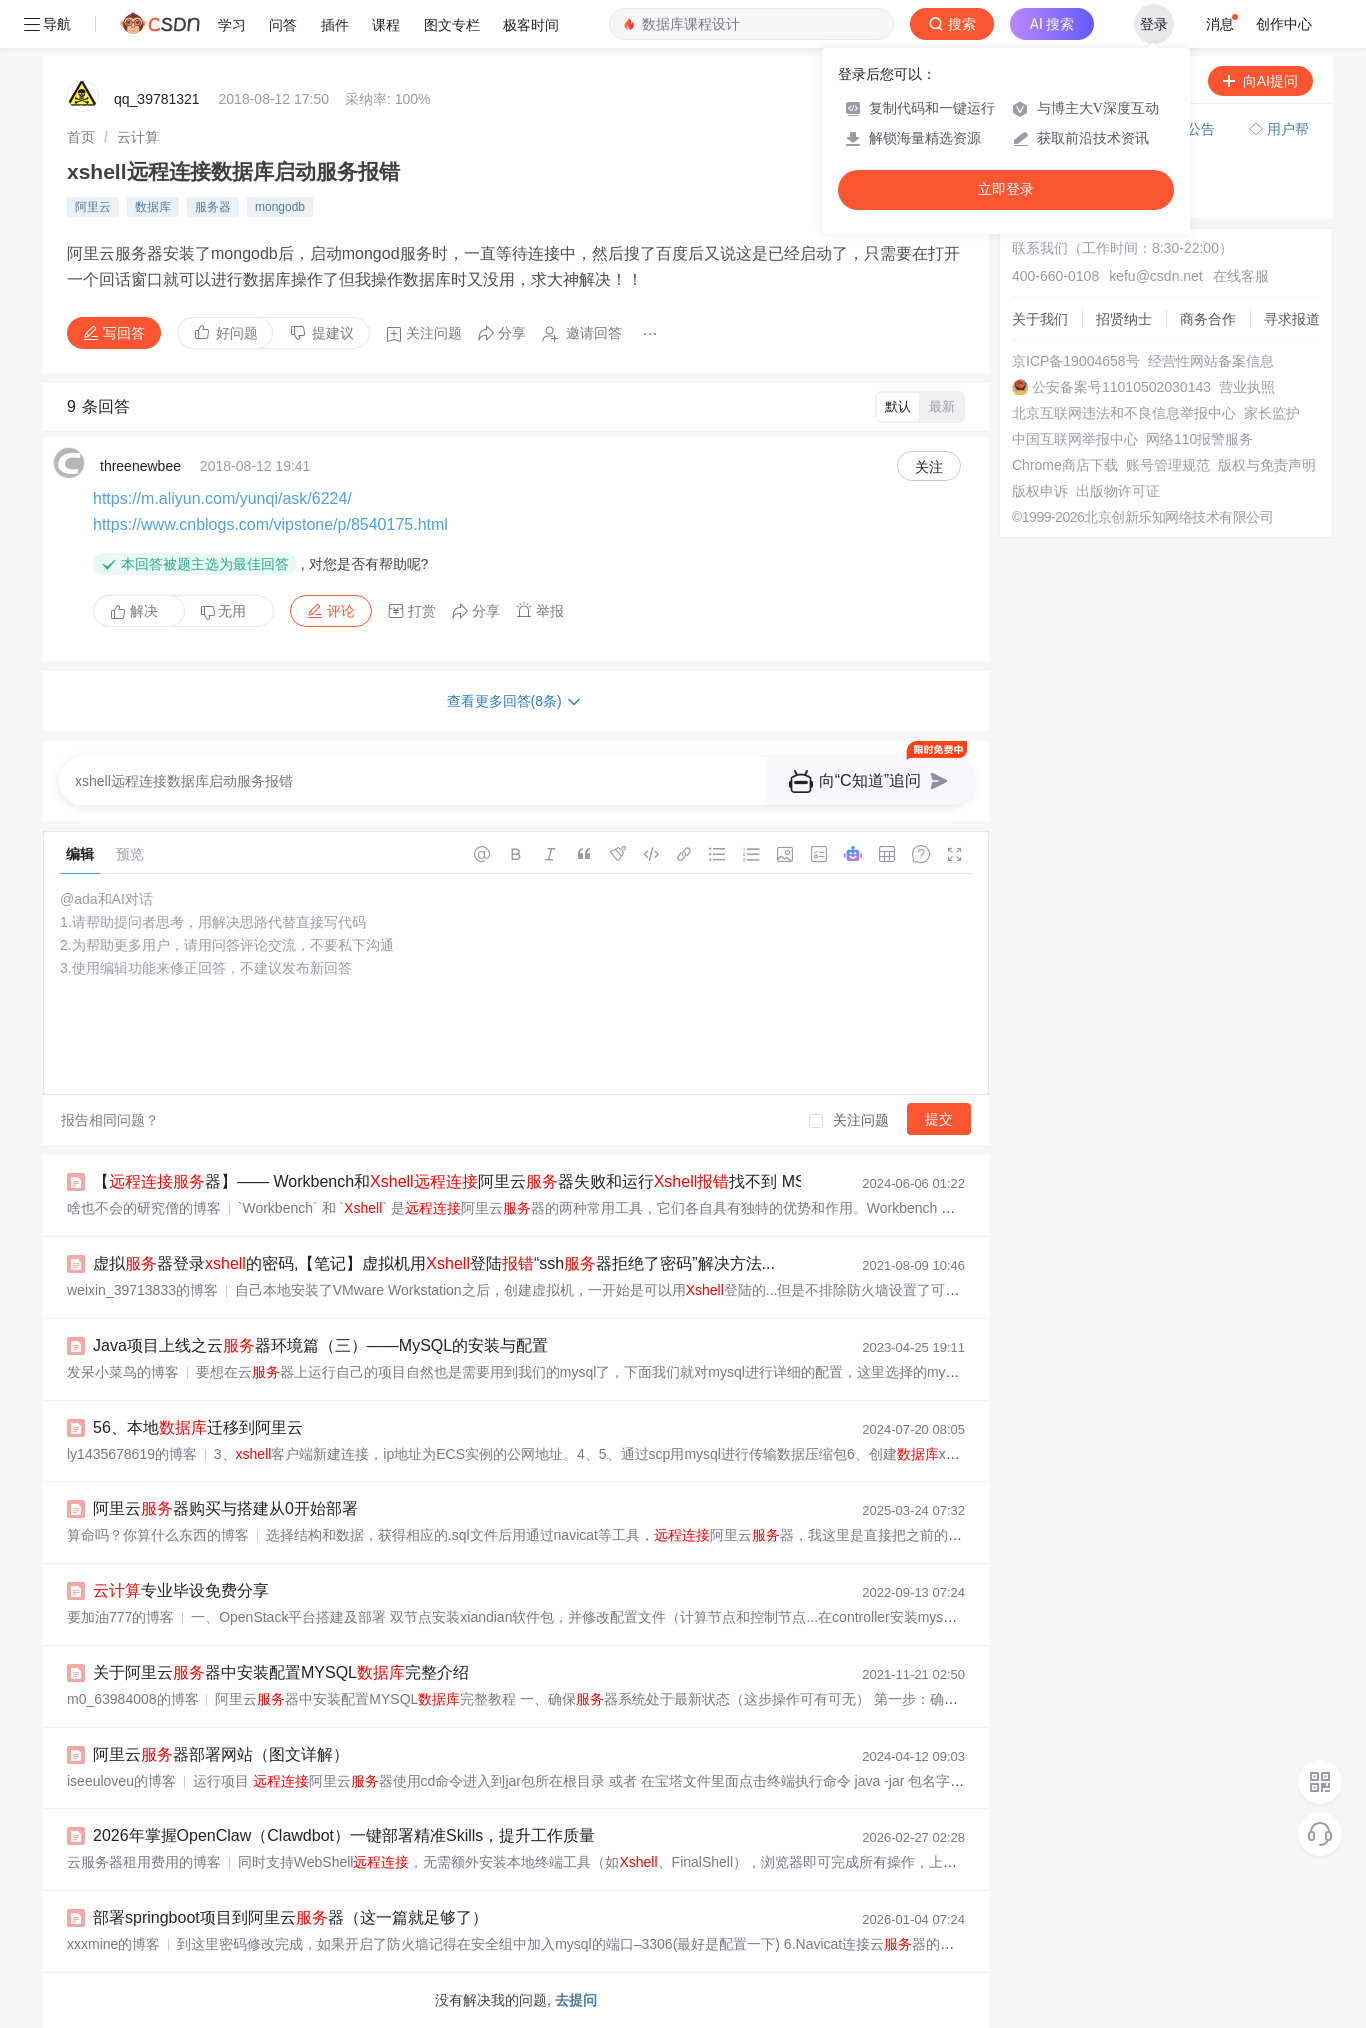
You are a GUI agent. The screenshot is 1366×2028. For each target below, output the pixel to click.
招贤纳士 (1124, 319)
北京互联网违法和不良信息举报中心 (1124, 413)
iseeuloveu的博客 (121, 1781)
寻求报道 (1292, 319)
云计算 (138, 137)
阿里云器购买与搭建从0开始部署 (225, 1508)
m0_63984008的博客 (133, 1699)
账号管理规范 (1168, 465)
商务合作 (1208, 319)
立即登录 (1006, 189)
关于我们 (1040, 319)
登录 (1154, 24)
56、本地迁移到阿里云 (198, 1427)
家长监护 (1272, 413)
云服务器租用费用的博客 (144, 1862)
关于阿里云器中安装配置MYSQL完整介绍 (281, 1672)
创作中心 (1284, 24)
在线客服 (1241, 276)
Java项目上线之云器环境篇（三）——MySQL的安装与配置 (320, 1345)
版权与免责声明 (1267, 465)
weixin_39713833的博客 (142, 1290)
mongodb (280, 207)
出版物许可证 (1118, 491)
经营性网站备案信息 (1211, 361)
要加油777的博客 (120, 1617)
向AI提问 (1260, 81)
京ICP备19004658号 (1076, 361)
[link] (81, 137)
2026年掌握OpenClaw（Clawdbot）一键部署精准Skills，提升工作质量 (344, 1835)
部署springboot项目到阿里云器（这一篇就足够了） (290, 1917)
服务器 (213, 207)
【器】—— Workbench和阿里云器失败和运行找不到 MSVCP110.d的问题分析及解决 (550, 1181)
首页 (81, 137)
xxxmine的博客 (113, 1944)
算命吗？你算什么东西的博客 (158, 1535)
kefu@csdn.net (1156, 276)
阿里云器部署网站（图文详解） (221, 1754)
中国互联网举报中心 (1075, 439)
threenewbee (140, 466)
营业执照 (1247, 387)
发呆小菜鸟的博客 (123, 1372)
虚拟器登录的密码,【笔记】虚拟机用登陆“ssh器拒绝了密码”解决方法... (434, 1263)
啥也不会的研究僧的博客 (144, 1208)
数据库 (153, 207)
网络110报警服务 (1199, 439)
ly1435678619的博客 (132, 1454)
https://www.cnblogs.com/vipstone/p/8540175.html (270, 524)
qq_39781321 (157, 99)
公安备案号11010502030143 (1121, 387)
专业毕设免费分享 (181, 1590)
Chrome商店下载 (1065, 465)
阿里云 (93, 207)
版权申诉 (1040, 491)
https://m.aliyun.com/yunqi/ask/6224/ (222, 498)
